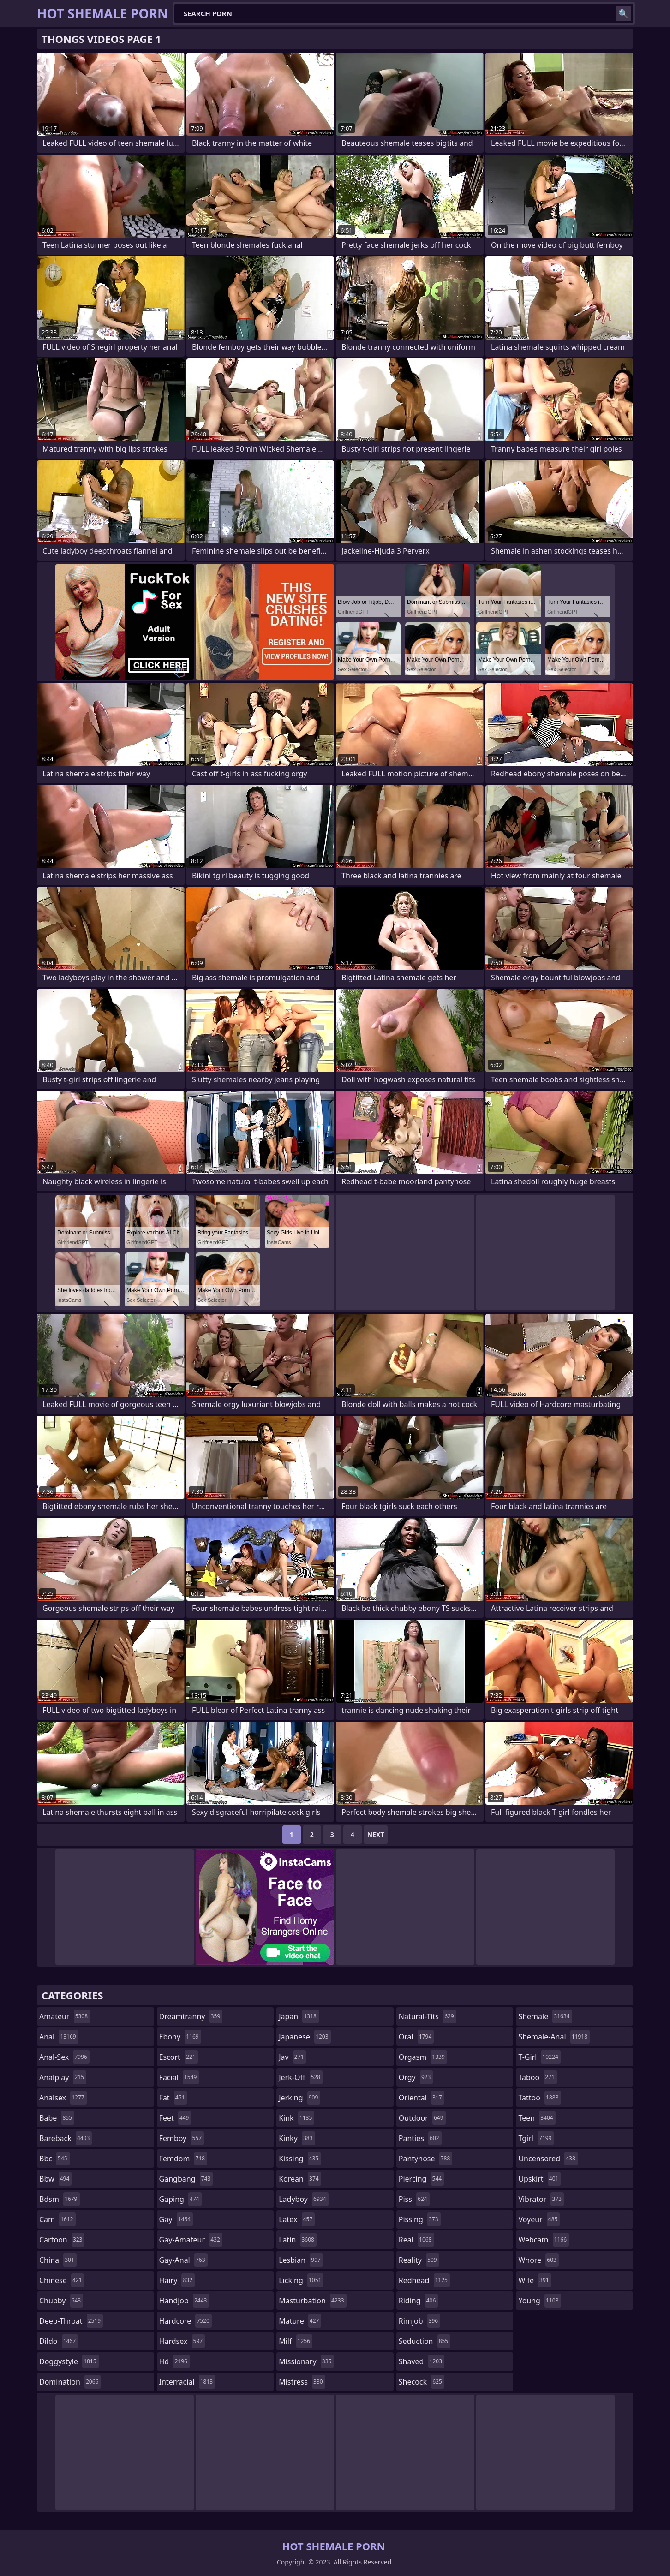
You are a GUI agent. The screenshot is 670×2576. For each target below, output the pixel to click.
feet (175, 2118)
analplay (62, 2077)
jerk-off (301, 2077)
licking (301, 2280)
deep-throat (71, 2321)
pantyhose (426, 2158)
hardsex (182, 2341)
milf (295, 2341)
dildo (58, 2341)
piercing (421, 2179)
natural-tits (427, 2016)
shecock (421, 2382)
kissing (300, 2158)
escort (178, 2057)
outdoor (422, 2118)
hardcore (185, 2321)
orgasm (423, 2057)
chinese (61, 2280)
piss (414, 2199)
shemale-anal (554, 2037)
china (58, 2260)
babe (56, 2118)
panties (420, 2138)
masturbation (312, 2301)
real (416, 2240)
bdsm (59, 2199)
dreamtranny (191, 2016)
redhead (424, 2280)
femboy (181, 2138)
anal (58, 2037)
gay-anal (183, 2260)
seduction (424, 2341)
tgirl (536, 2138)
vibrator (541, 2199)
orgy (416, 2077)
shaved (421, 2361)
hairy (177, 2280)
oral (416, 2037)
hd (174, 2361)
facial (179, 2077)
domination (70, 2382)
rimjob (419, 2321)
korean (300, 2179)
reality (419, 2260)
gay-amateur (190, 2240)
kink (296, 2118)
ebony (180, 2037)
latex (297, 2219)
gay (176, 2219)
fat (173, 2098)
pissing (420, 2219)
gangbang (186, 2179)
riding (418, 2301)
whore (538, 2260)
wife (534, 2280)
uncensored (547, 2158)
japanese (304, 2037)
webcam (543, 2240)
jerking (299, 2098)
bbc (54, 2158)
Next (375, 1834)
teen (536, 2118)
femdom (183, 2158)
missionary (306, 2361)
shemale (545, 2016)
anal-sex (64, 2057)
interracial (187, 2382)
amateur (64, 2016)
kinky (297, 2138)
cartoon (61, 2240)
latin (298, 2240)
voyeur (539, 2219)
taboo (537, 2077)
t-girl (539, 2057)
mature (300, 2321)
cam (57, 2219)
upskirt (539, 2179)
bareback (65, 2138)
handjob (184, 2301)
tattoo (539, 2098)
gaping (180, 2199)
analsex (63, 2098)
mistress (302, 2382)
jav (292, 2057)
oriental (421, 2098)
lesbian (301, 2260)
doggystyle (69, 2361)
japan (299, 2016)
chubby (61, 2301)
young (539, 2301)
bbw (55, 2179)
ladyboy (303, 2199)
